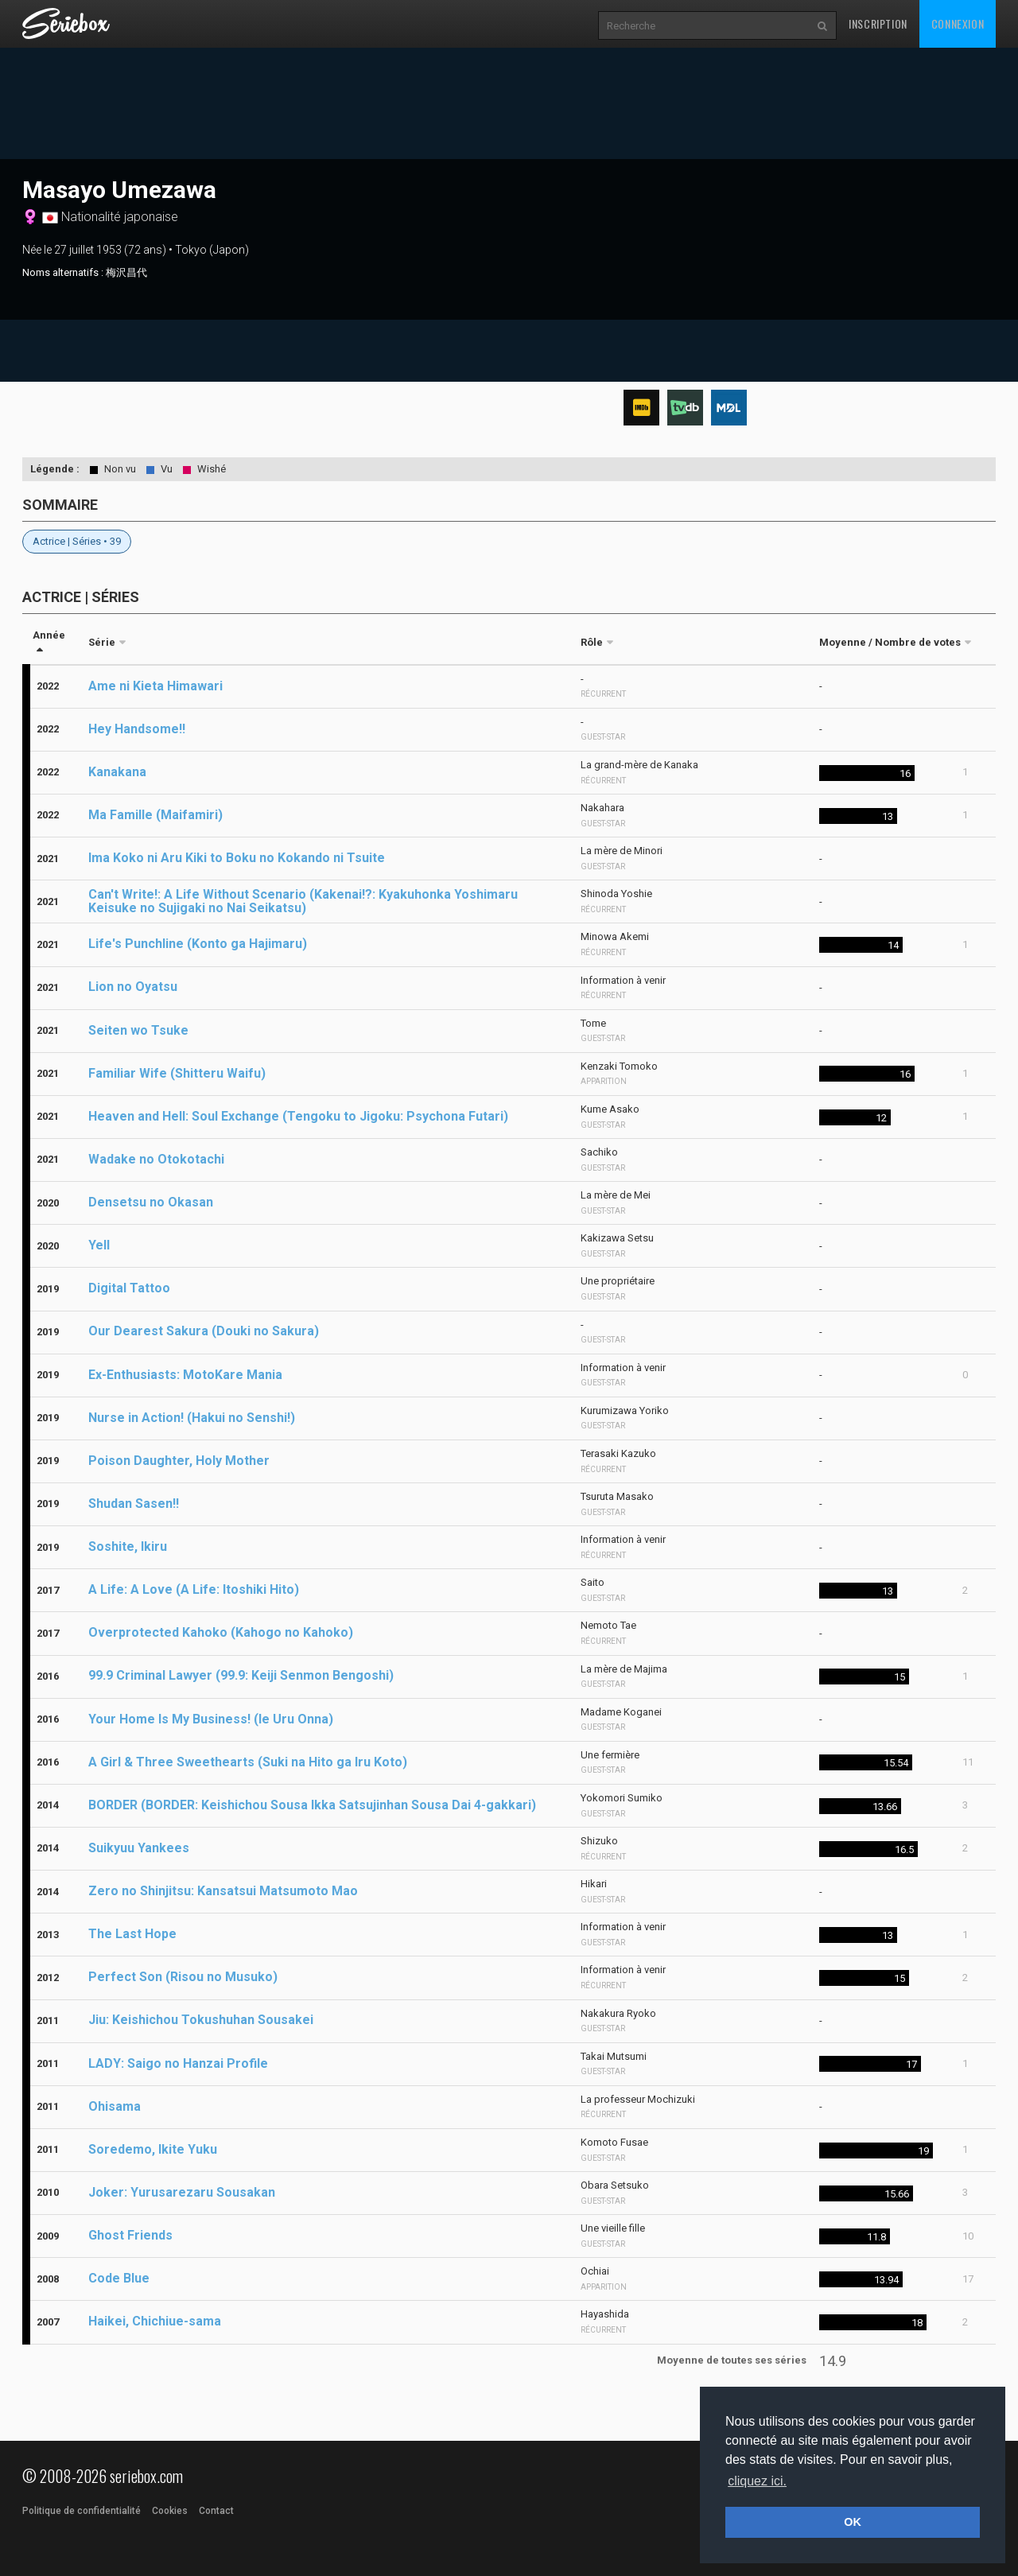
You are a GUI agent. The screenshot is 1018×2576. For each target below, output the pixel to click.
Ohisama (114, 2106)
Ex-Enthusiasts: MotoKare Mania (185, 1374)
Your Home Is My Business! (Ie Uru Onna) (210, 1719)
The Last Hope (132, 1934)
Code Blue (119, 2278)
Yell (99, 1245)
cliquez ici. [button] (757, 2481)
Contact (216, 2510)
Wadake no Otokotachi (156, 1159)
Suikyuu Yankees (138, 1848)
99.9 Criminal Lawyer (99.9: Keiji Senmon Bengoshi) (241, 1675)
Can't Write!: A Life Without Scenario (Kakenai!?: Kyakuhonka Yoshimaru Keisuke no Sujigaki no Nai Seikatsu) (303, 901)
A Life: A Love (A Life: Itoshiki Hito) (193, 1589)
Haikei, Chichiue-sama (154, 2321)
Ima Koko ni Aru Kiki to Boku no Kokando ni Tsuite (236, 857)
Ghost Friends (130, 2235)
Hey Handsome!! (136, 729)
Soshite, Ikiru (127, 1546)
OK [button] (852, 2522)
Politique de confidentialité (81, 2510)
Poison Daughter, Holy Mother (179, 1460)
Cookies (170, 2510)
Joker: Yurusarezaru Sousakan (181, 2192)
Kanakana (117, 772)
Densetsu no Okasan (150, 1202)
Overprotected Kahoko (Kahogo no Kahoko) (220, 1632)
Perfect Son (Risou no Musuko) (183, 1976)
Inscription (878, 23)
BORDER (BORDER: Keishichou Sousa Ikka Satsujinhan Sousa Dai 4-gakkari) (312, 1805)
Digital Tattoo (129, 1288)
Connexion (957, 23)
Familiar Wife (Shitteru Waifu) (177, 1073)
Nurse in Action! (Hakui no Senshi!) (191, 1417)
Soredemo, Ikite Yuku (152, 2149)
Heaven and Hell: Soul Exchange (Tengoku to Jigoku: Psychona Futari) (298, 1116)
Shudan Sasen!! (133, 1503)
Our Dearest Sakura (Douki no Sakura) (203, 1331)
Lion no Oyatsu (132, 986)
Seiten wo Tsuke (138, 1030)
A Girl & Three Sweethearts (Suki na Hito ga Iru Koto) (247, 1762)
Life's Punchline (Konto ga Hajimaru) (197, 943)
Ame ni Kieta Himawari (155, 686)
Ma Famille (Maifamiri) (155, 815)
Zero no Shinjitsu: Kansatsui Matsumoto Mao (223, 1891)
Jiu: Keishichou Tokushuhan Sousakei (200, 2019)
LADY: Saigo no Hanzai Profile (178, 2063)
